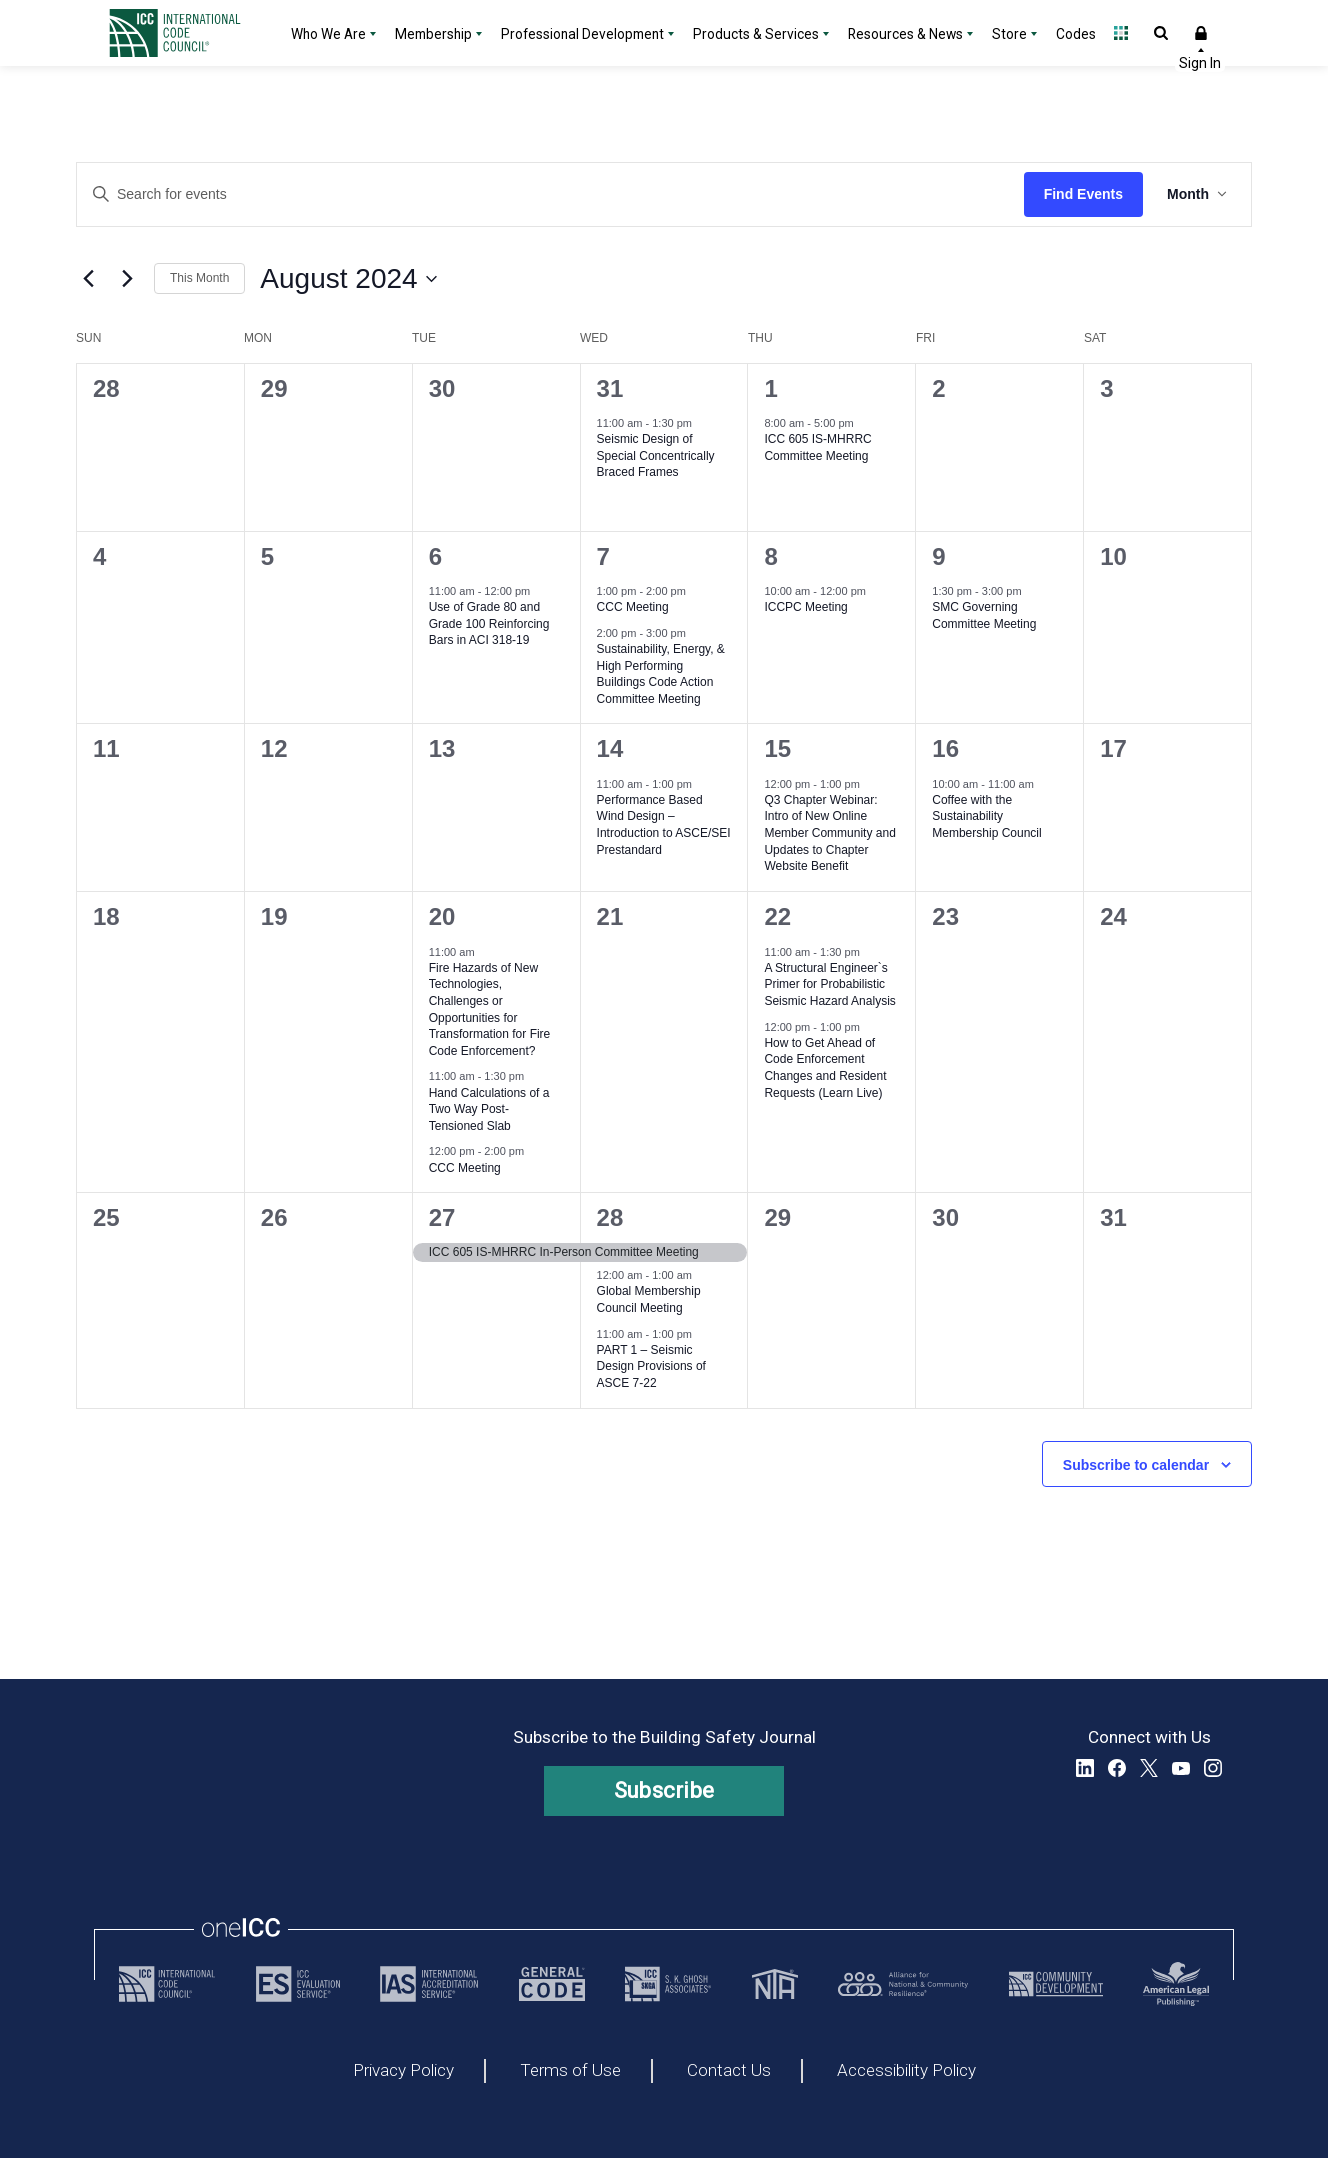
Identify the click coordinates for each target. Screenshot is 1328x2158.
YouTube (1181, 1768)
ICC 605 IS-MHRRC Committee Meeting (817, 447)
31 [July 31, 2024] (610, 388)
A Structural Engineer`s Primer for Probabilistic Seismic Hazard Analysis (829, 984)
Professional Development (582, 34)
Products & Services (756, 34)
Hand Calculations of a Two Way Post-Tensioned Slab (489, 1109)
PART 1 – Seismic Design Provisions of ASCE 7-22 (651, 1366)
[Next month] (127, 279)
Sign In (1201, 33)
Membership (433, 34)
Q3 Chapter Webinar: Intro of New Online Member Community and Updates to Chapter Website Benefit (829, 833)
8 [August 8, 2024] (770, 556)
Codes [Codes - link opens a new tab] (1076, 34)
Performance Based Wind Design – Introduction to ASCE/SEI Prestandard (664, 825)
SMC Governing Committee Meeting (984, 615)
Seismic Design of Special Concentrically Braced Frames (656, 455)
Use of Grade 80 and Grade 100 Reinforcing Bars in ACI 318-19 (489, 623)
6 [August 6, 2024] (435, 556)
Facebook (1117, 1768)
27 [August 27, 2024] (442, 1217)
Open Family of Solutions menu (1121, 33)
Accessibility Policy (906, 2071)
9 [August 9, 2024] (938, 556)
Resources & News (905, 34)
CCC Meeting (633, 607)
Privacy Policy (403, 2071)
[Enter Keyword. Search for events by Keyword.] (550, 194)
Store (1009, 34)
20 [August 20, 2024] (442, 916)
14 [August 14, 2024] (610, 748)
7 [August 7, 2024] (603, 556)
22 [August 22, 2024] (777, 916)
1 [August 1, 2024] (770, 388)
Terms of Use (570, 2071)
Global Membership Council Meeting (649, 1299)
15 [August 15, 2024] (777, 748)
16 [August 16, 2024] (945, 748)
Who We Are (328, 34)
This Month (199, 278)
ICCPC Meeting (805, 607)
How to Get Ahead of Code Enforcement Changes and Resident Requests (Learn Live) (825, 1068)
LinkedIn (1085, 1768)
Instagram (1213, 1768)
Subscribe (664, 1790)
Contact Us (729, 2071)
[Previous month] (88, 279)
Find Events (1083, 194)
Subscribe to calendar (1136, 1465)
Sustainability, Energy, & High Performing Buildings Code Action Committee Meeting (661, 674)
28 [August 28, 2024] (610, 1217)
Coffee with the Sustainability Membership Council (986, 816)
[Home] (187, 33)
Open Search (1161, 33)
